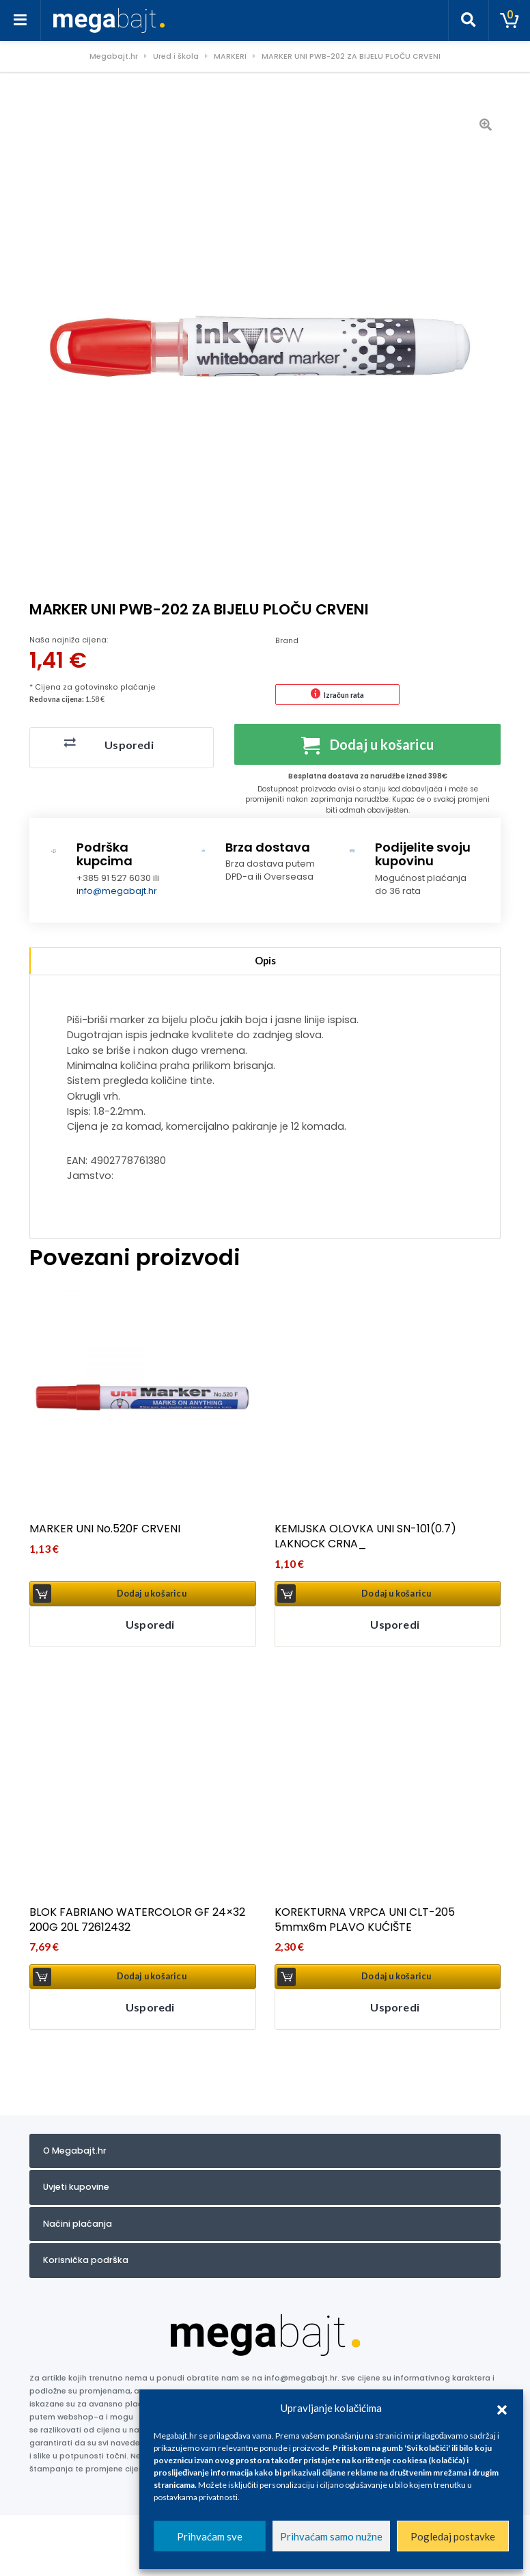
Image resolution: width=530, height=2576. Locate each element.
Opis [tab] (265, 960)
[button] (502, 2408)
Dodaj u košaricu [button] (151, 1593)
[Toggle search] (468, 20)
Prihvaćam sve (209, 2536)
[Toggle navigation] (20, 20)
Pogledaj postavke (452, 2536)
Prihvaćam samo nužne (331, 2536)
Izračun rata (344, 694)
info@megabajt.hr (116, 891)
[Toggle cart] (509, 20)
